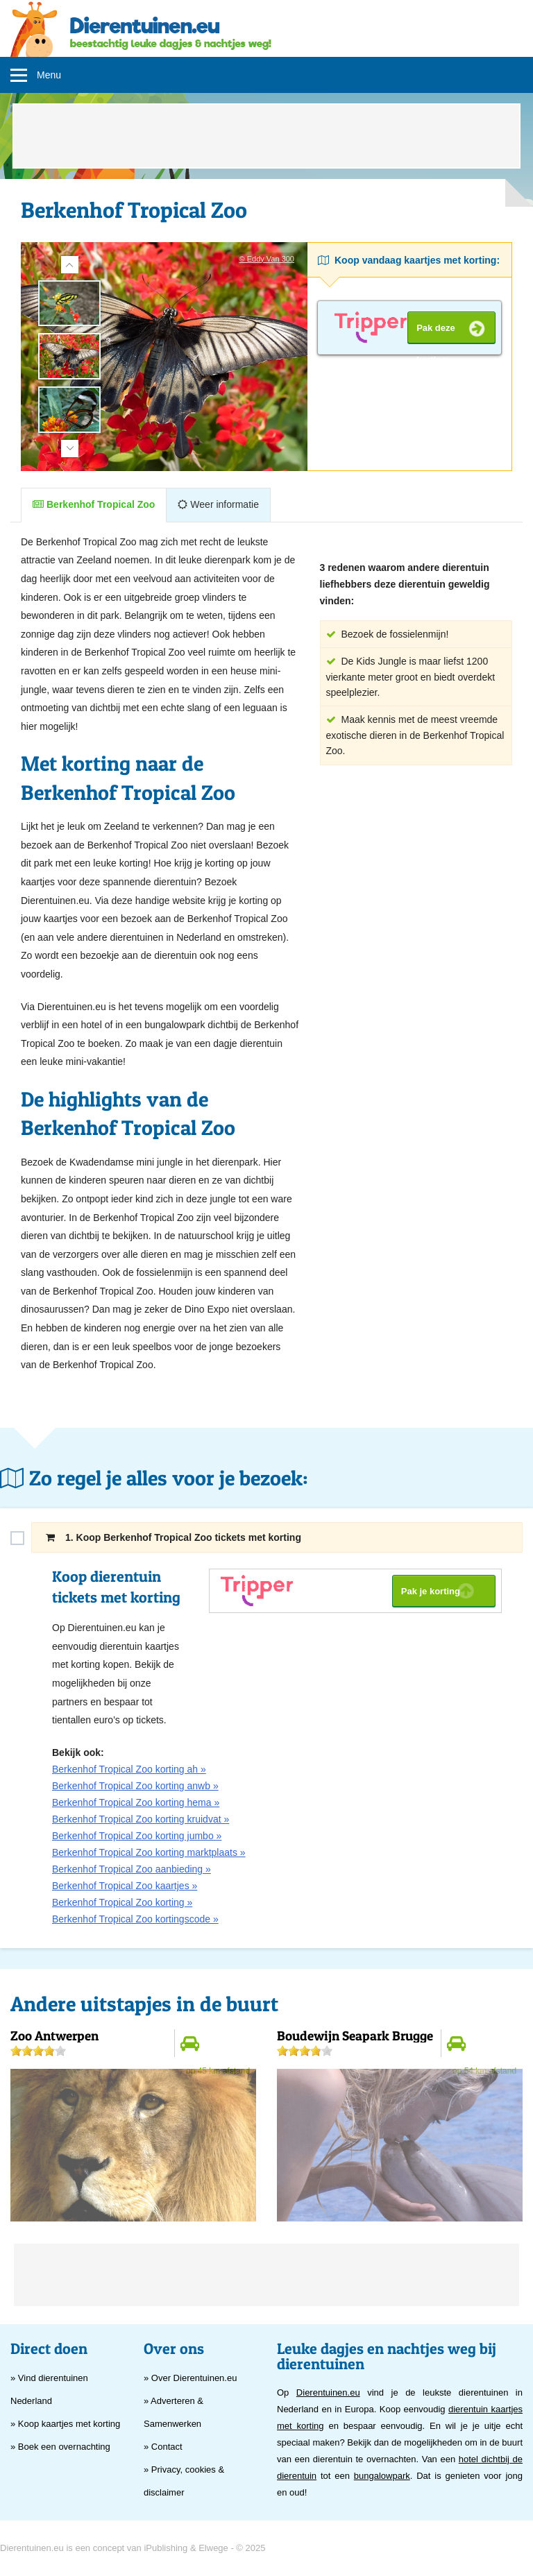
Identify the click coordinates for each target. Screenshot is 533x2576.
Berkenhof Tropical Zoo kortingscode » (135, 1919)
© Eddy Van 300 (266, 259)
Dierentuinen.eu (328, 2392)
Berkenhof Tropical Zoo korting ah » (129, 1769)
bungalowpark (382, 2476)
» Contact (163, 2446)
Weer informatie (218, 504)
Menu (49, 74)
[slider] (38, 2050)
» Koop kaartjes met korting (65, 2424)
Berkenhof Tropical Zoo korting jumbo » (136, 1835)
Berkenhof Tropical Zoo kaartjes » (124, 1885)
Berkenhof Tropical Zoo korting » (122, 1902)
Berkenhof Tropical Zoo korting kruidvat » (140, 1819)
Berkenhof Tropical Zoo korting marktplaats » (149, 1852)
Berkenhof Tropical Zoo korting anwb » (135, 1785)
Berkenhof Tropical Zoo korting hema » (135, 1802)
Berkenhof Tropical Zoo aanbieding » (131, 1869)
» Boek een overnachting (60, 2446)
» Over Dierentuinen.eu (190, 2378)
